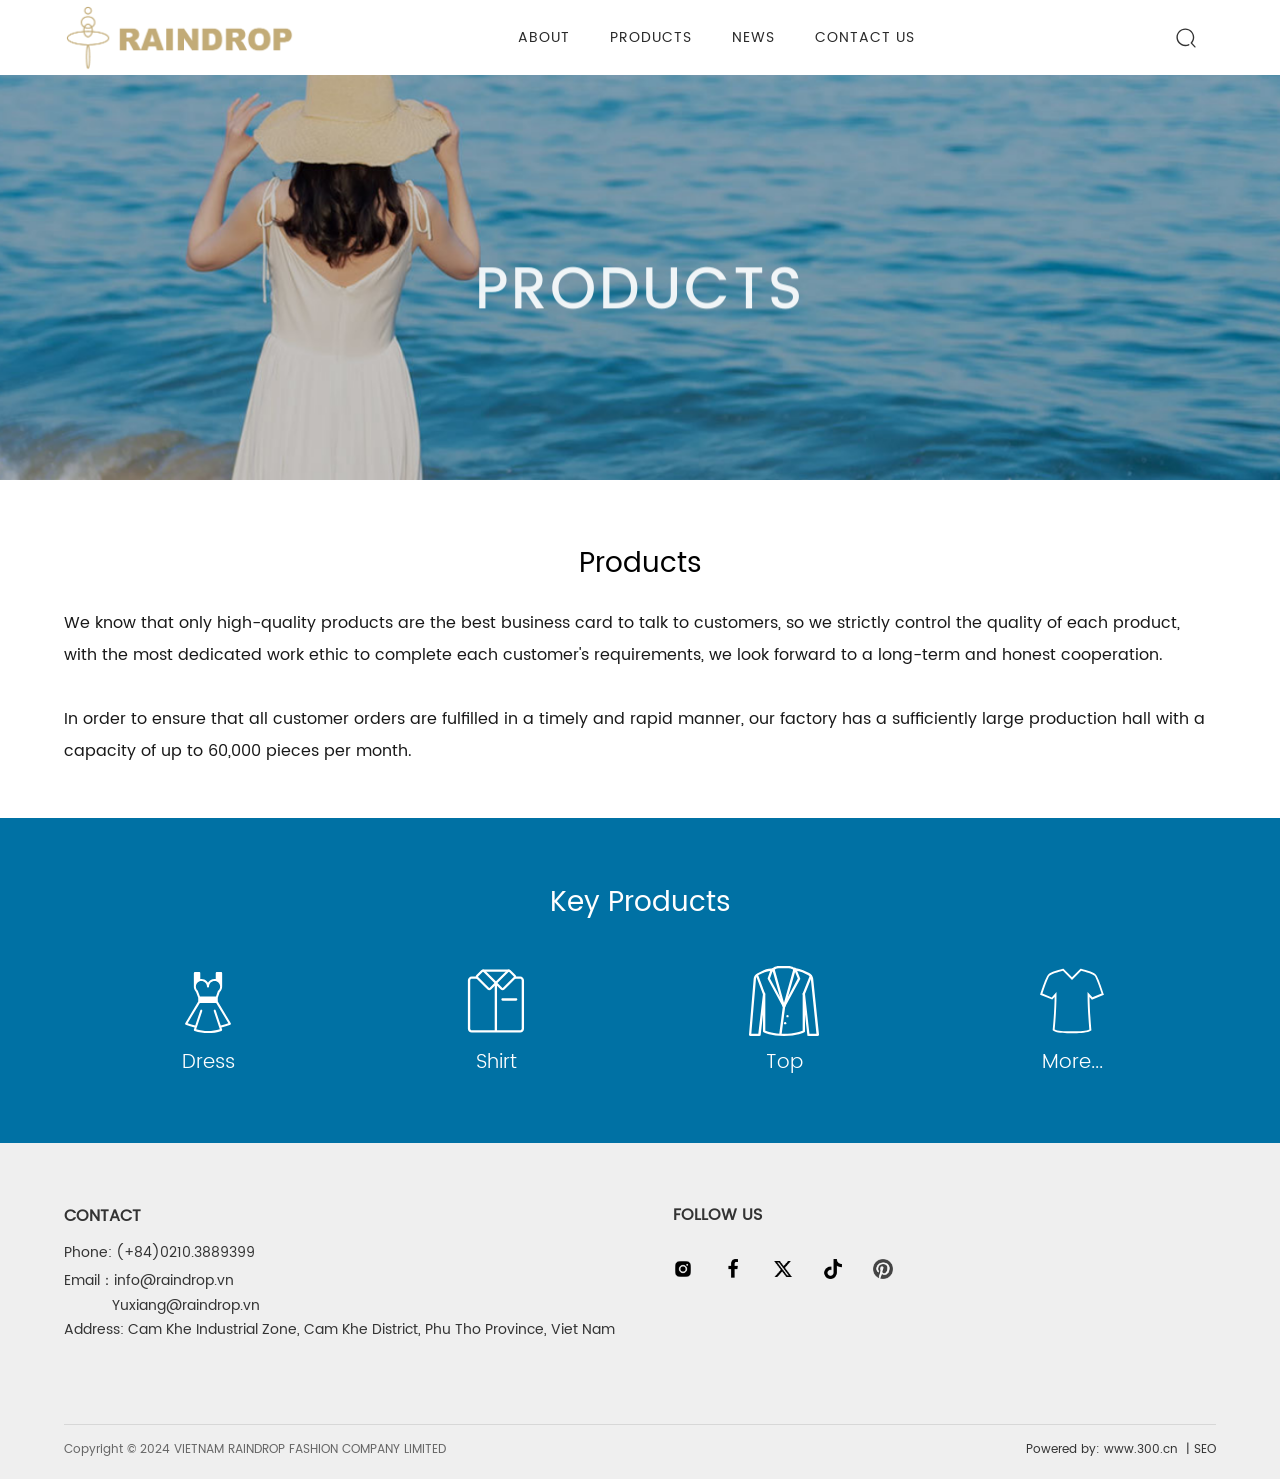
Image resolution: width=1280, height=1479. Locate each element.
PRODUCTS (640, 303)
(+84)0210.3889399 (185, 1252)
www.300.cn (1139, 1449)
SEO (1205, 1449)
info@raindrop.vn (174, 1280)
